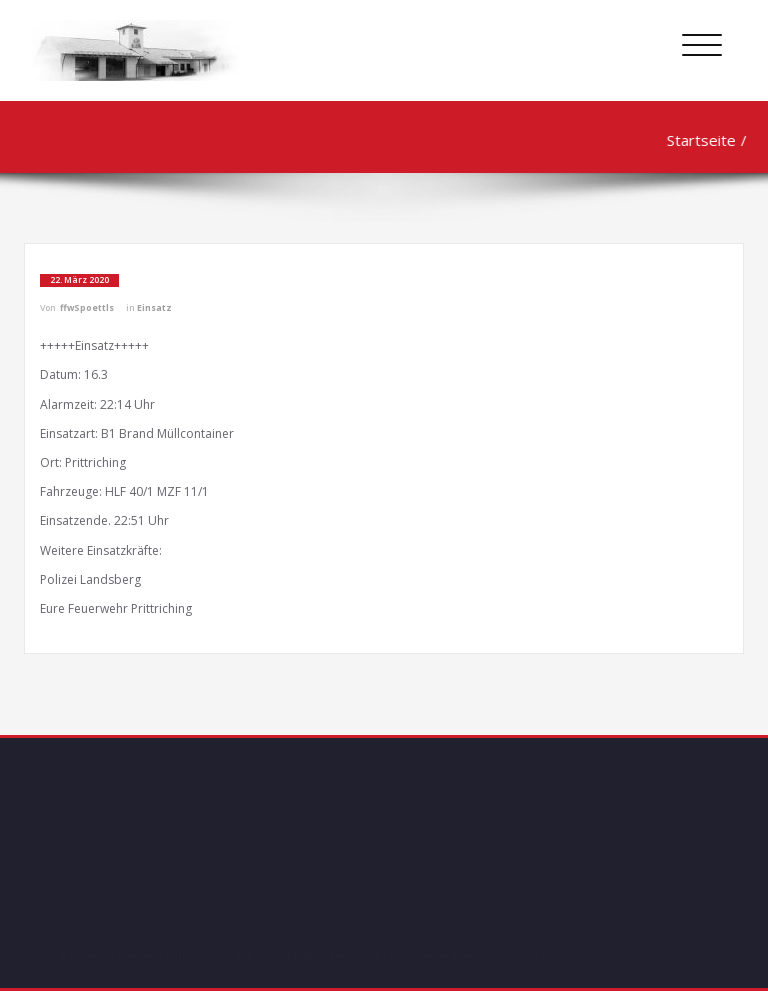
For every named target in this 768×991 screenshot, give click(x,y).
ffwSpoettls (87, 308)
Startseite (698, 140)
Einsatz (154, 308)
